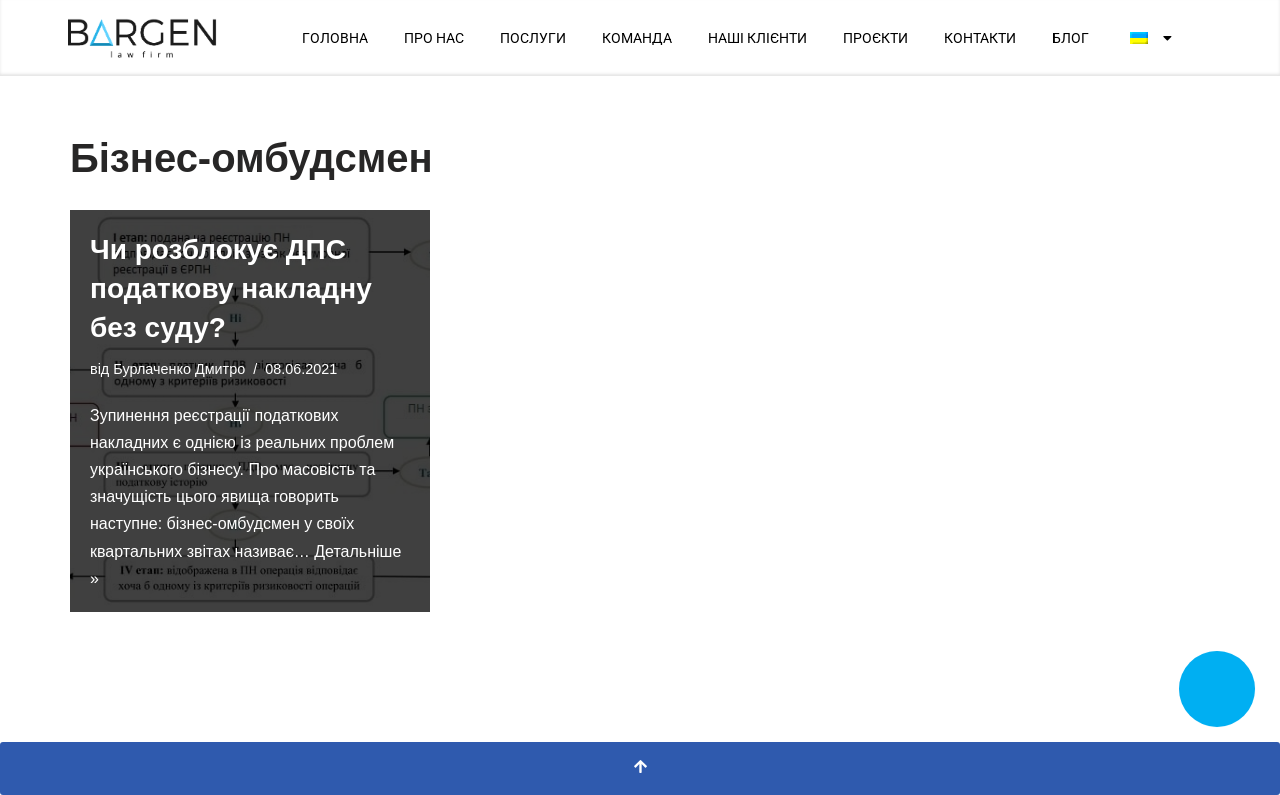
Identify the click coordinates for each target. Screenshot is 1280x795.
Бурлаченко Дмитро (179, 369)
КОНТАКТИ (980, 38)
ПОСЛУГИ (533, 38)
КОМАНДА (637, 38)
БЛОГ (1070, 38)
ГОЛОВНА (335, 38)
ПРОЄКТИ (875, 38)
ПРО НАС (434, 38)
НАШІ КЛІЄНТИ (757, 38)
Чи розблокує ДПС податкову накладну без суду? (231, 288)
